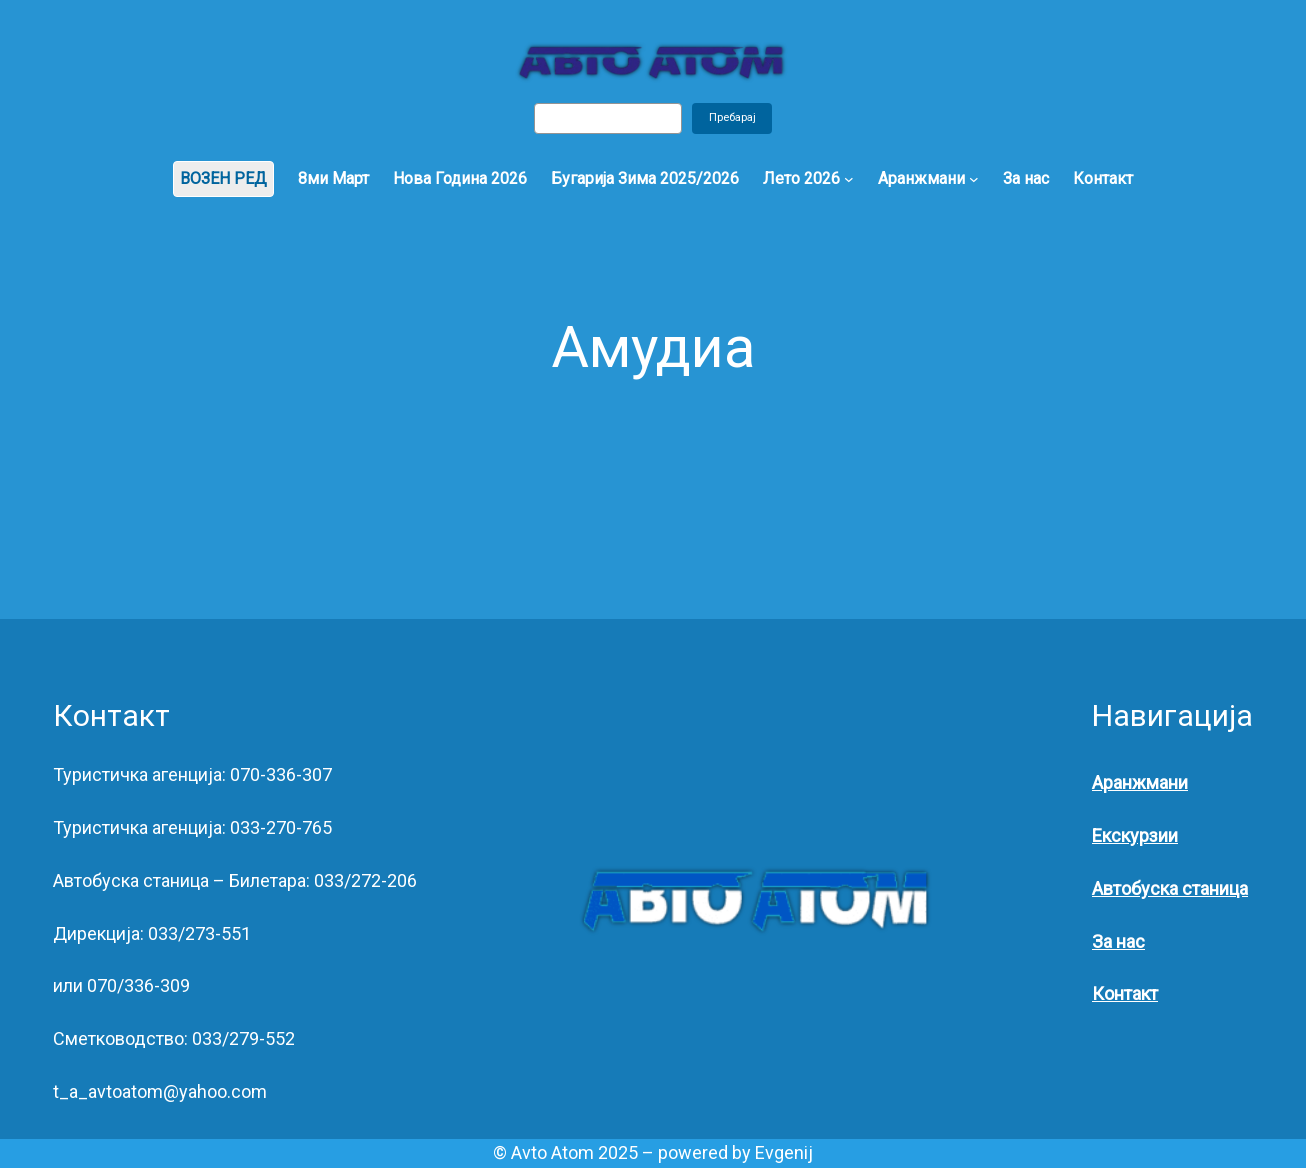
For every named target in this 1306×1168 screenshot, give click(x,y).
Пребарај (732, 117)
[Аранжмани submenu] (974, 179)
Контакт (1125, 993)
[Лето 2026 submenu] (849, 179)
